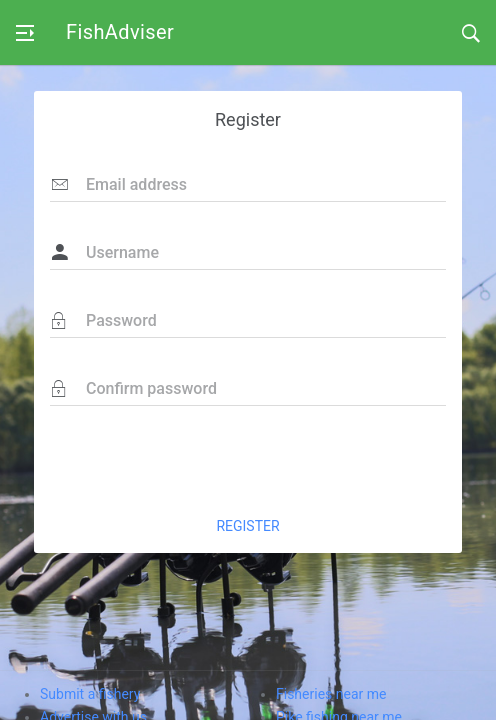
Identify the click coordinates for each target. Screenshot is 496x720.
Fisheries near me (331, 694)
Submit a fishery (90, 694)
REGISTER (247, 526)
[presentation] (294, 460)
